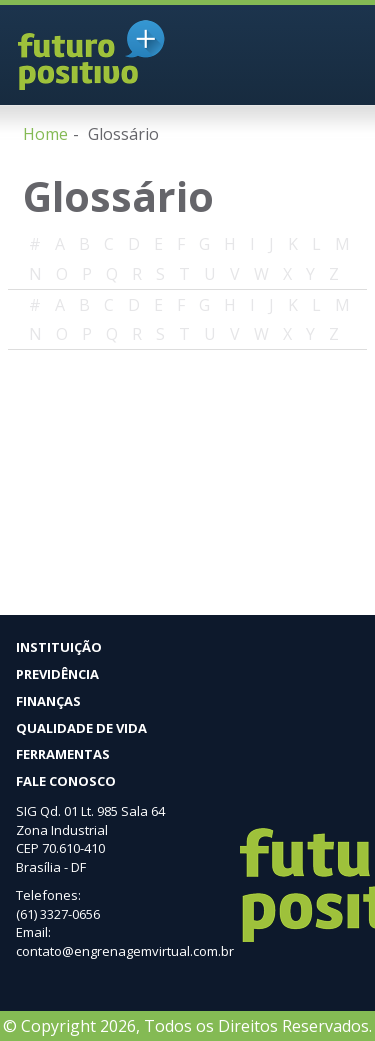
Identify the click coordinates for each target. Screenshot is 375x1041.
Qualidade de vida (81, 728)
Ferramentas (63, 754)
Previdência (57, 674)
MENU (335, 58)
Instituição (59, 647)
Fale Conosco (66, 781)
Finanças (48, 701)
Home (45, 134)
